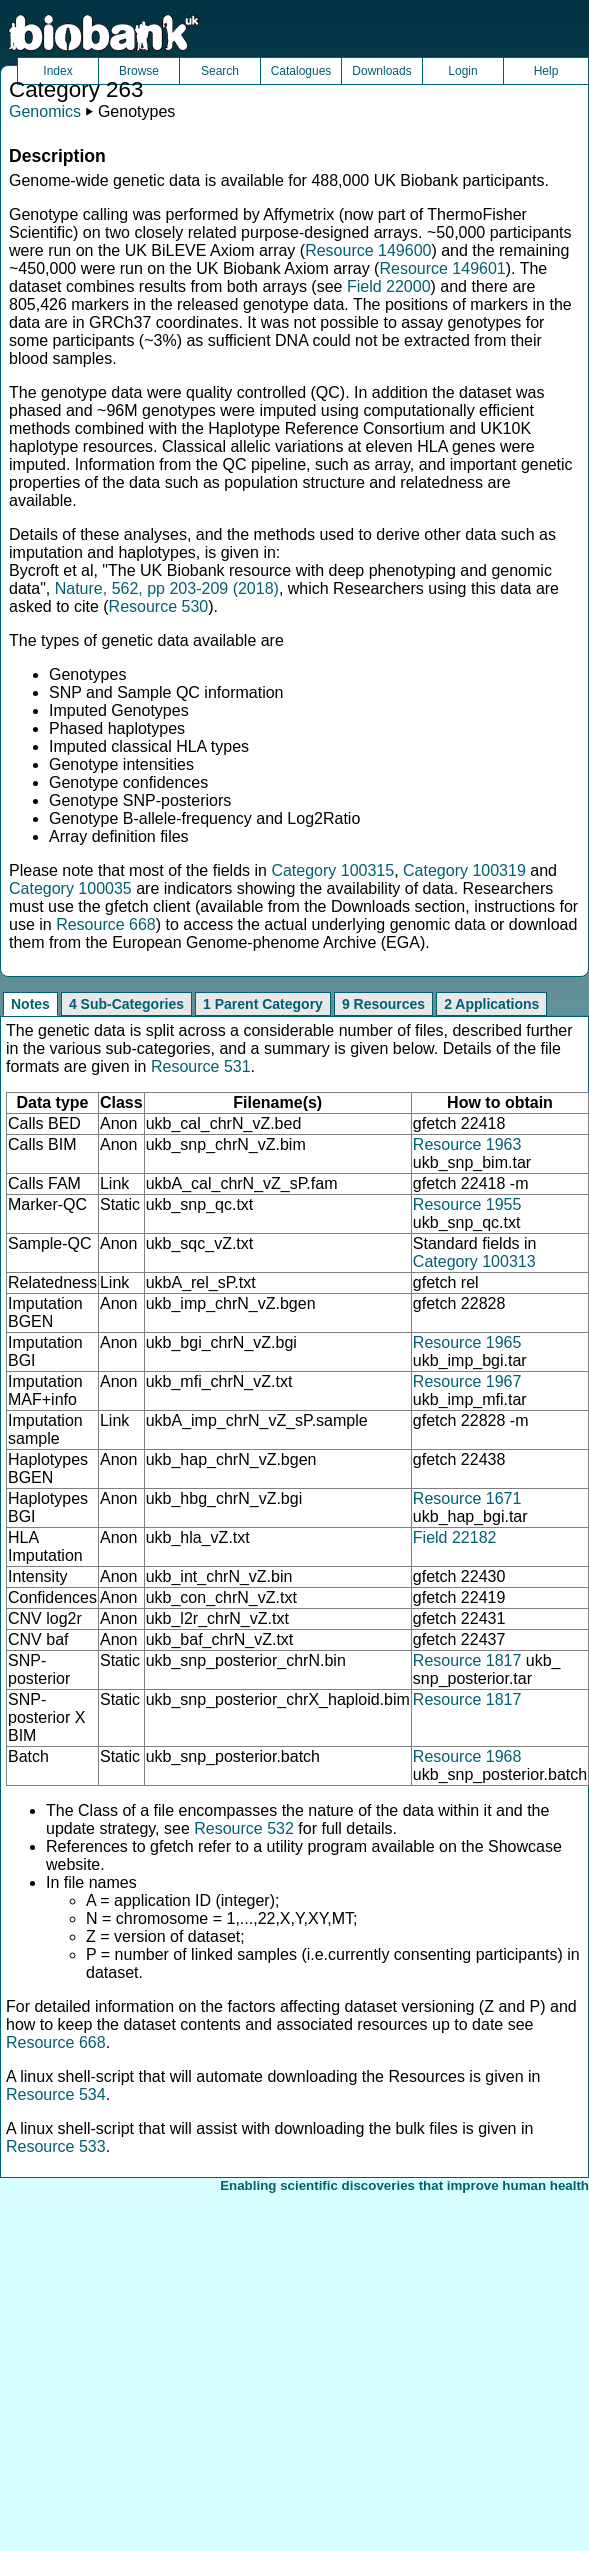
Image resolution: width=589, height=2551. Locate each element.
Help (546, 71)
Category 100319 (464, 870)
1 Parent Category (263, 1004)
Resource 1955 (467, 1204)
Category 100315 (332, 870)
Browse (139, 71)
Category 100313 (474, 1261)
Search (220, 71)
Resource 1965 (467, 1342)
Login (462, 71)
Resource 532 (244, 1828)
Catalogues (301, 71)
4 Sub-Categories (126, 1004)
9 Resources (383, 1004)
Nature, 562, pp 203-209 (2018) (167, 588)
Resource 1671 (467, 1498)
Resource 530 (159, 606)
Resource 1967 (467, 1381)
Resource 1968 (467, 1756)
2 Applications (491, 1004)
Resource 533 (56, 2146)
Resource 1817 (467, 1660)
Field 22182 (455, 1537)
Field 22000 (389, 286)
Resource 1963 (467, 1144)
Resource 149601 (442, 268)
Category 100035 (70, 888)
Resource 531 (201, 1066)
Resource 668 (106, 924)
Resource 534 (56, 2094)
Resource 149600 (368, 250)
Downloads (381, 71)
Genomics (45, 111)
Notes (30, 1004)
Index (57, 71)
